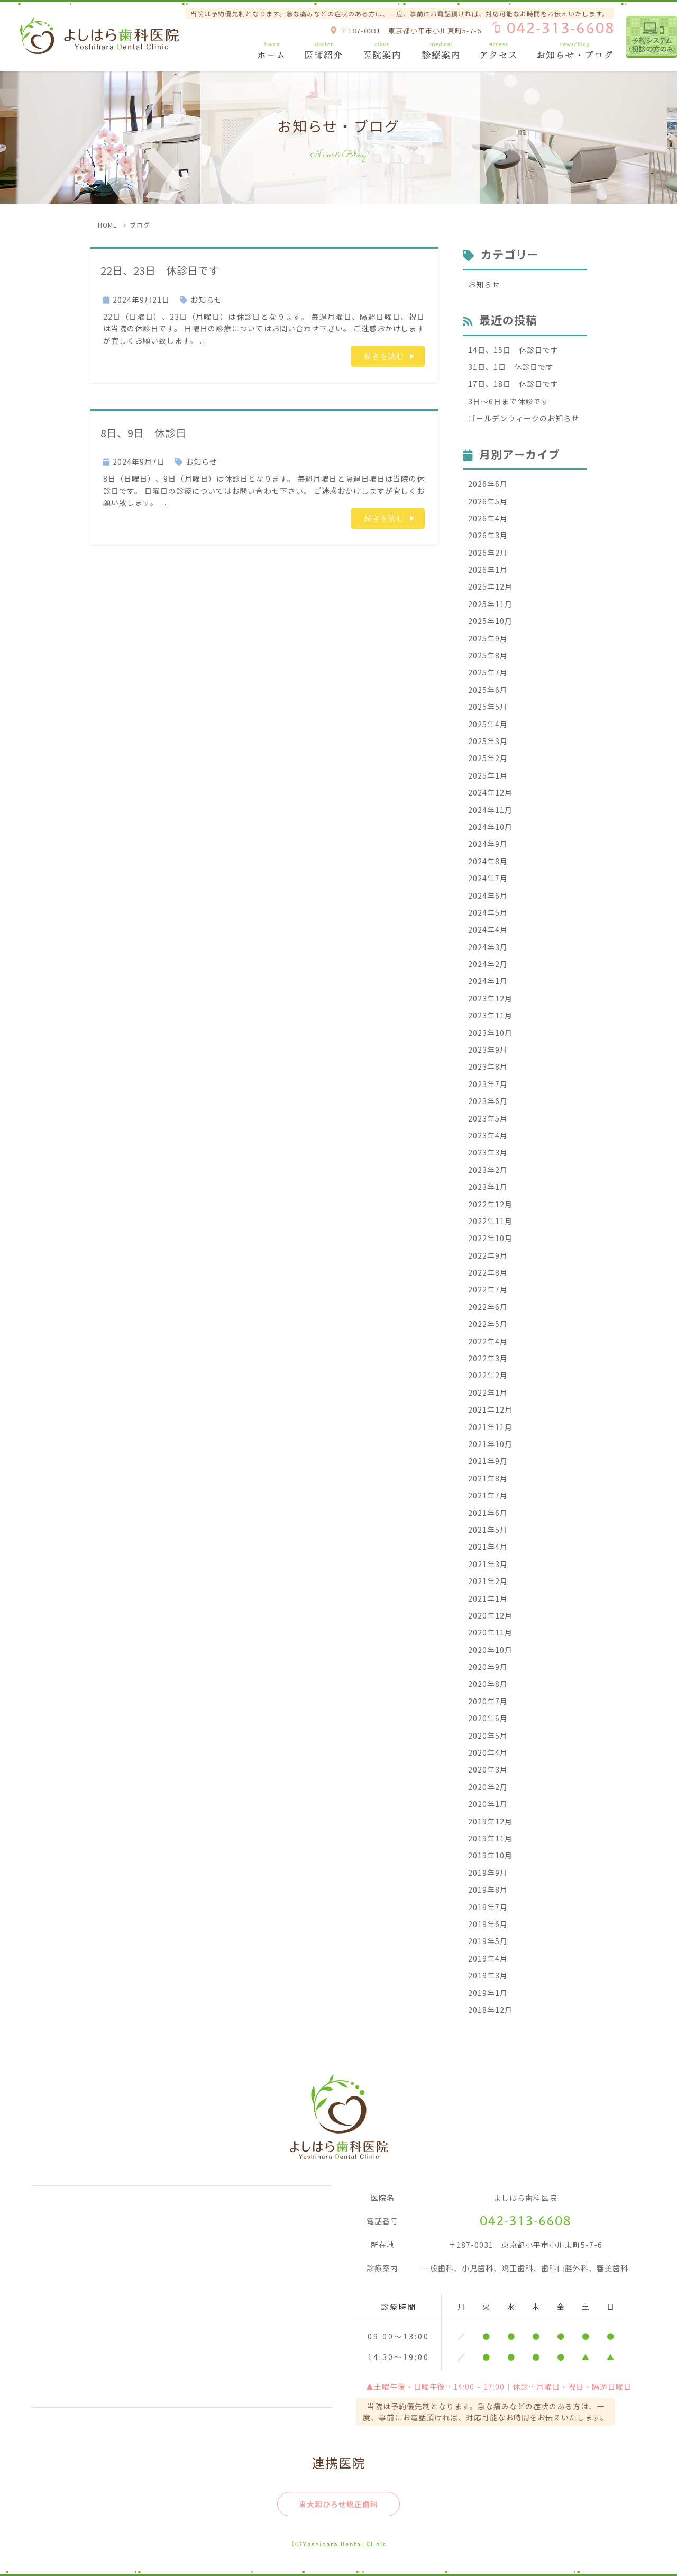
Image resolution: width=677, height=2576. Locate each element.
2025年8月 (488, 655)
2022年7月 (488, 1289)
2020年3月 (488, 1769)
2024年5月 (488, 912)
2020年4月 (488, 1752)
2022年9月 (488, 1255)
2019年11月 (490, 1838)
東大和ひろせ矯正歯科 (338, 2504)
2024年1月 (488, 980)
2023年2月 (488, 1169)
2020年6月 (488, 1718)
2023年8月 (488, 1066)
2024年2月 (488, 964)
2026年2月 (488, 552)
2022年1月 (488, 1392)
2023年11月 (490, 1015)
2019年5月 (488, 1941)
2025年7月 (488, 672)
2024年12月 (490, 792)
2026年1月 (488, 569)
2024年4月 (488, 929)
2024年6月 (488, 895)
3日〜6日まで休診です (508, 401)
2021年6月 (488, 1512)
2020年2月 (488, 1787)
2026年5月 (488, 501)
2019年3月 (488, 1975)
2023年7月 (488, 1084)
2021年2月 (488, 1581)
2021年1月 (488, 1598)
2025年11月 (490, 604)
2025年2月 (488, 758)
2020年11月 (490, 1632)
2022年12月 (490, 1204)
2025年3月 (488, 741)
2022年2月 (488, 1375)
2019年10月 (490, 1855)
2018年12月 (490, 2009)
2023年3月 (488, 1152)
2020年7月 (488, 1701)
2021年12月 (490, 1409)
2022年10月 (490, 1238)
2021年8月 (488, 1478)
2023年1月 (488, 1186)
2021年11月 (490, 1427)
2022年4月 (488, 1341)
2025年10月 (490, 621)
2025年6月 (488, 689)
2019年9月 (488, 1872)
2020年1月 (488, 1803)
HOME (107, 224)
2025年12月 (490, 586)
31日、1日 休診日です (511, 366)
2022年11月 (490, 1221)
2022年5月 (488, 1323)
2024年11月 (490, 810)
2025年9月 (488, 638)
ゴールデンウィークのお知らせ (523, 418)
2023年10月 (490, 1032)
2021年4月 (488, 1546)
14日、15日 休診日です (513, 350)
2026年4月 (488, 518)
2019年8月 (488, 1889)
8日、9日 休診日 (154, 431)
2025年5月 (488, 706)
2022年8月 (488, 1272)
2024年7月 (488, 878)
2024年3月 (488, 947)
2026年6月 (488, 483)
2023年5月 (488, 1118)
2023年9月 (488, 1049)
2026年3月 (488, 535)
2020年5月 (488, 1735)
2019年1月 (488, 1992)
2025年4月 (488, 724)
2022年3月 (488, 1358)
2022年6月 (488, 1306)
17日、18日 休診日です (513, 383)
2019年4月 (488, 1958)
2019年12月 (490, 1821)
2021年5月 (488, 1529)
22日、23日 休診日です (174, 269)
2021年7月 (488, 1495)
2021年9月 (488, 1461)
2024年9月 (488, 843)
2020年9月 (488, 1666)
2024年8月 (488, 861)
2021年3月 (488, 1564)
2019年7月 (488, 1907)
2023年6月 (488, 1101)
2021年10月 (490, 1444)
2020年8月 (488, 1683)
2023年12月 (490, 998)
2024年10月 (490, 826)
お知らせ (206, 299)
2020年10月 (490, 1649)
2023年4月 (488, 1135)
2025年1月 (488, 775)
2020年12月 (490, 1615)
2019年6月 (488, 1924)
